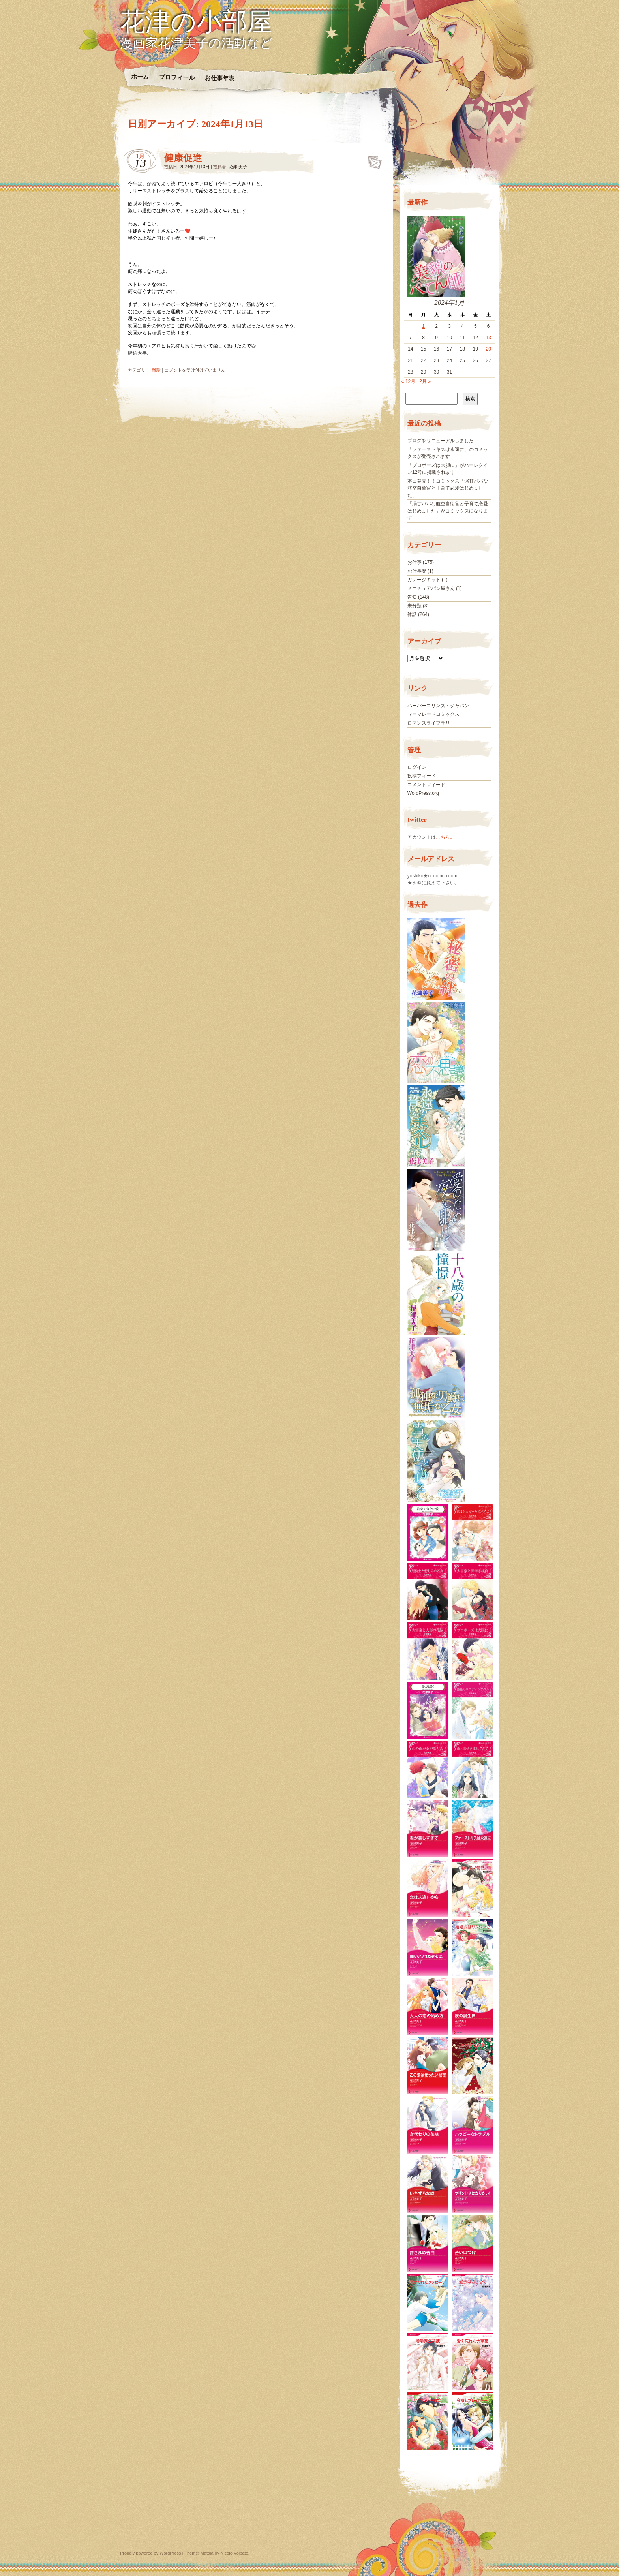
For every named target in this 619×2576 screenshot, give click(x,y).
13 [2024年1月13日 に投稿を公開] (488, 337)
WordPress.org (423, 793)
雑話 (156, 370)
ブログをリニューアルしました (440, 440)
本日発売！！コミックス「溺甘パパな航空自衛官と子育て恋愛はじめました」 (447, 488)
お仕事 (414, 562)
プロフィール (177, 77)
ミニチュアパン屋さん (431, 588)
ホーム (140, 76)
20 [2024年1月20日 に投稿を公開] (488, 349)
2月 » (425, 381)
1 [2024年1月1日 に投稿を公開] (423, 326)
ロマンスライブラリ (428, 723)
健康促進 (183, 158)
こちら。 (445, 837)
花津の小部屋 (196, 22)
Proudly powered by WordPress (150, 2553)
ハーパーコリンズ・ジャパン (438, 705)
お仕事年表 (219, 78)
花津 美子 (238, 166)
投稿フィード (421, 776)
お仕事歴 (416, 571)
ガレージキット (424, 579)
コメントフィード (426, 784)
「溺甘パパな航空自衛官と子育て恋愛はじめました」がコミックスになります (447, 511)
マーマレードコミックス (433, 714)
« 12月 (408, 381)
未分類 (414, 605)
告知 (412, 597)
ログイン (416, 767)
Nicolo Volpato (234, 2553)
